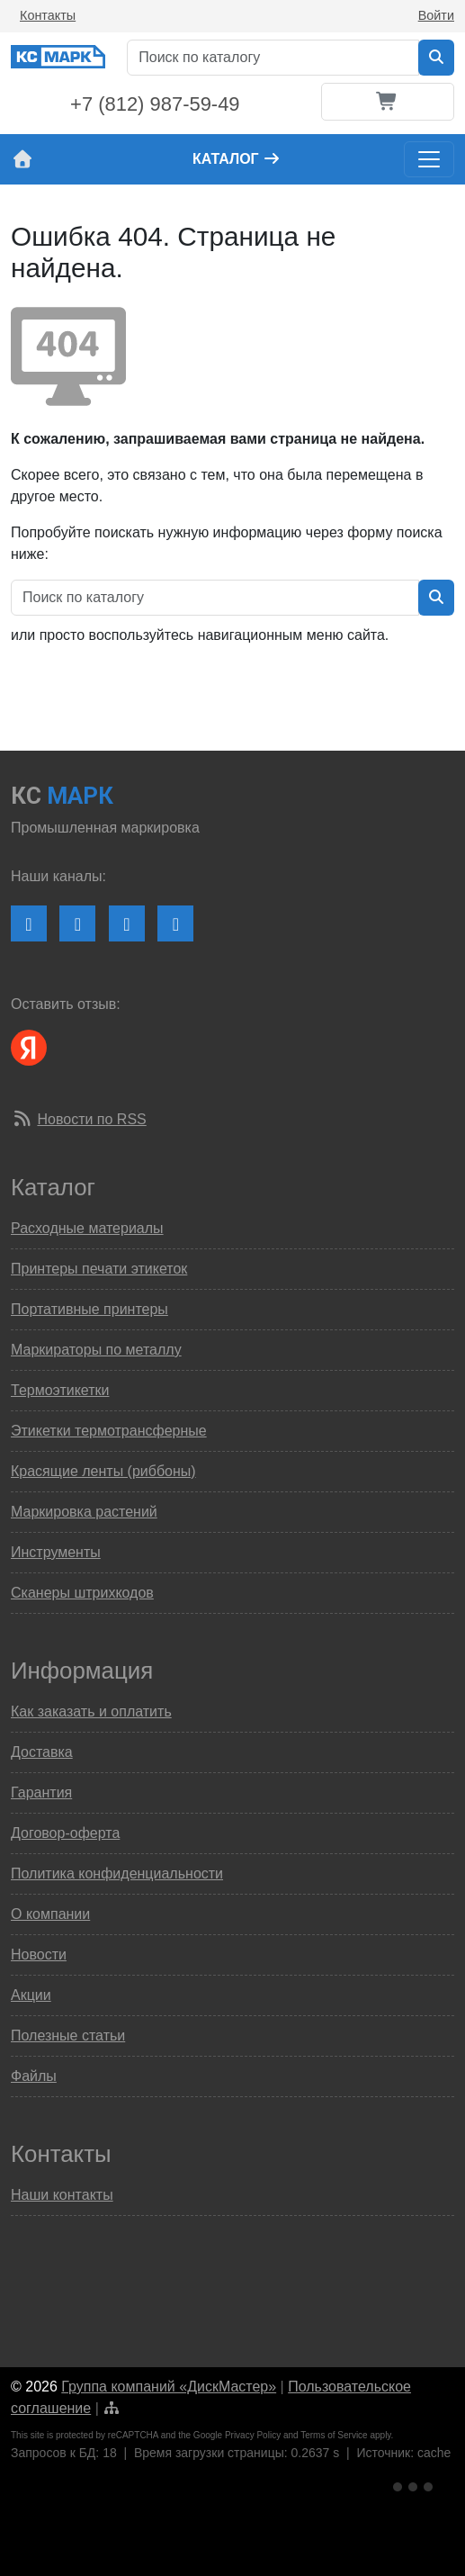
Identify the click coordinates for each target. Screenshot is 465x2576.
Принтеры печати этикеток (99, 1268)
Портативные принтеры (89, 1309)
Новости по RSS (91, 1119)
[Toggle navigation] (429, 159)
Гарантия (41, 1792)
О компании (50, 1914)
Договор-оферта (65, 1833)
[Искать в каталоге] (436, 58)
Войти (436, 15)
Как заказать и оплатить (91, 1711)
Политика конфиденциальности (117, 1873)
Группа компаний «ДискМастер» (168, 2386)
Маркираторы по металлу (96, 1349)
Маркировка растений (84, 1511)
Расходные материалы (87, 1228)
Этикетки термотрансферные (109, 1430)
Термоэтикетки (60, 1390)
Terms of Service (333, 2435)
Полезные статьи (68, 2035)
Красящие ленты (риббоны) (103, 1471)
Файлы (34, 2076)
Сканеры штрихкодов (82, 1592)
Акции (31, 1995)
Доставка (42, 1752)
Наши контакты (62, 2194)
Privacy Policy (253, 2435)
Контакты (48, 15)
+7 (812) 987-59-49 (154, 104)
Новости (39, 1954)
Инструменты (56, 1552)
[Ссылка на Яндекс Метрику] (414, 2484)
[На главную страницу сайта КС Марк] (22, 159)
